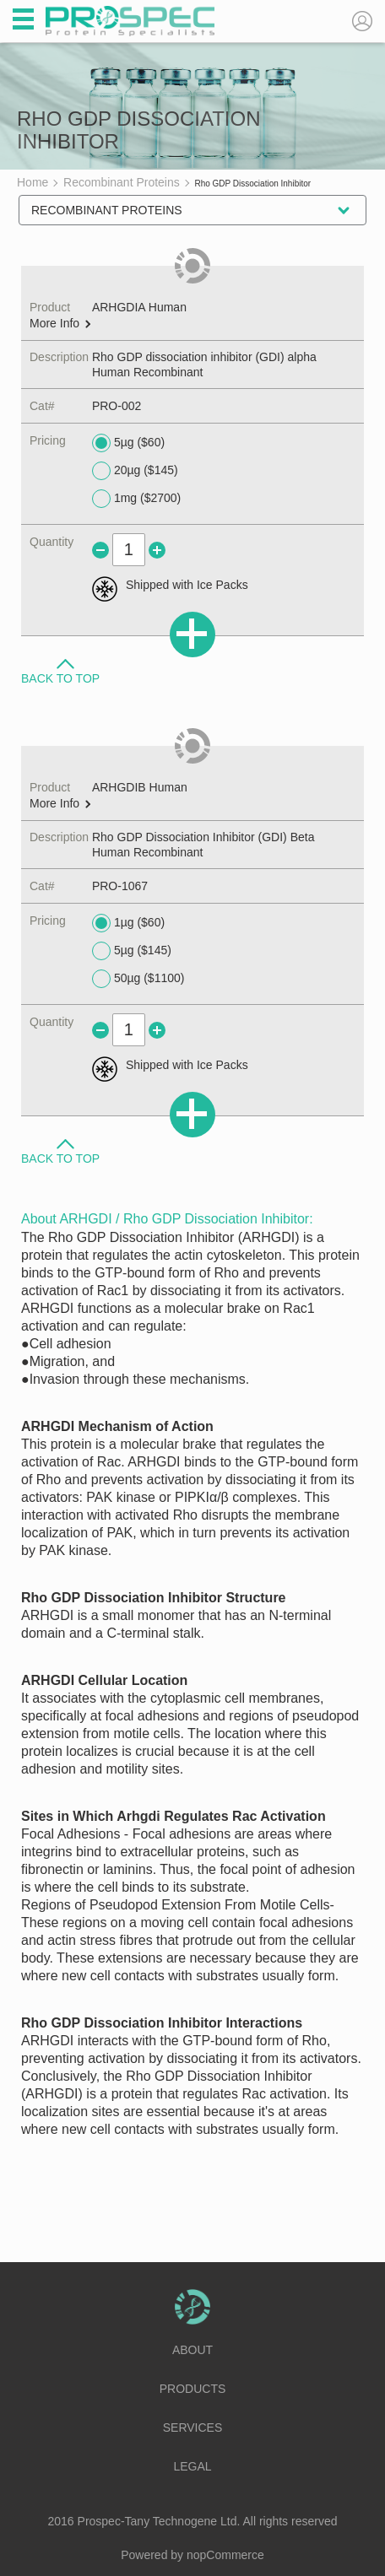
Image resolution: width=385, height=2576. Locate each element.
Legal (192, 2466)
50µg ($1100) (138, 978)
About (192, 2350)
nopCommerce (225, 2555)
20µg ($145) (135, 471)
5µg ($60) (128, 443)
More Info (60, 323)
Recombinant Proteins (106, 210)
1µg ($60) (128, 923)
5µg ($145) (131, 951)
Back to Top (60, 677)
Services (193, 2427)
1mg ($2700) (136, 498)
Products (193, 2388)
